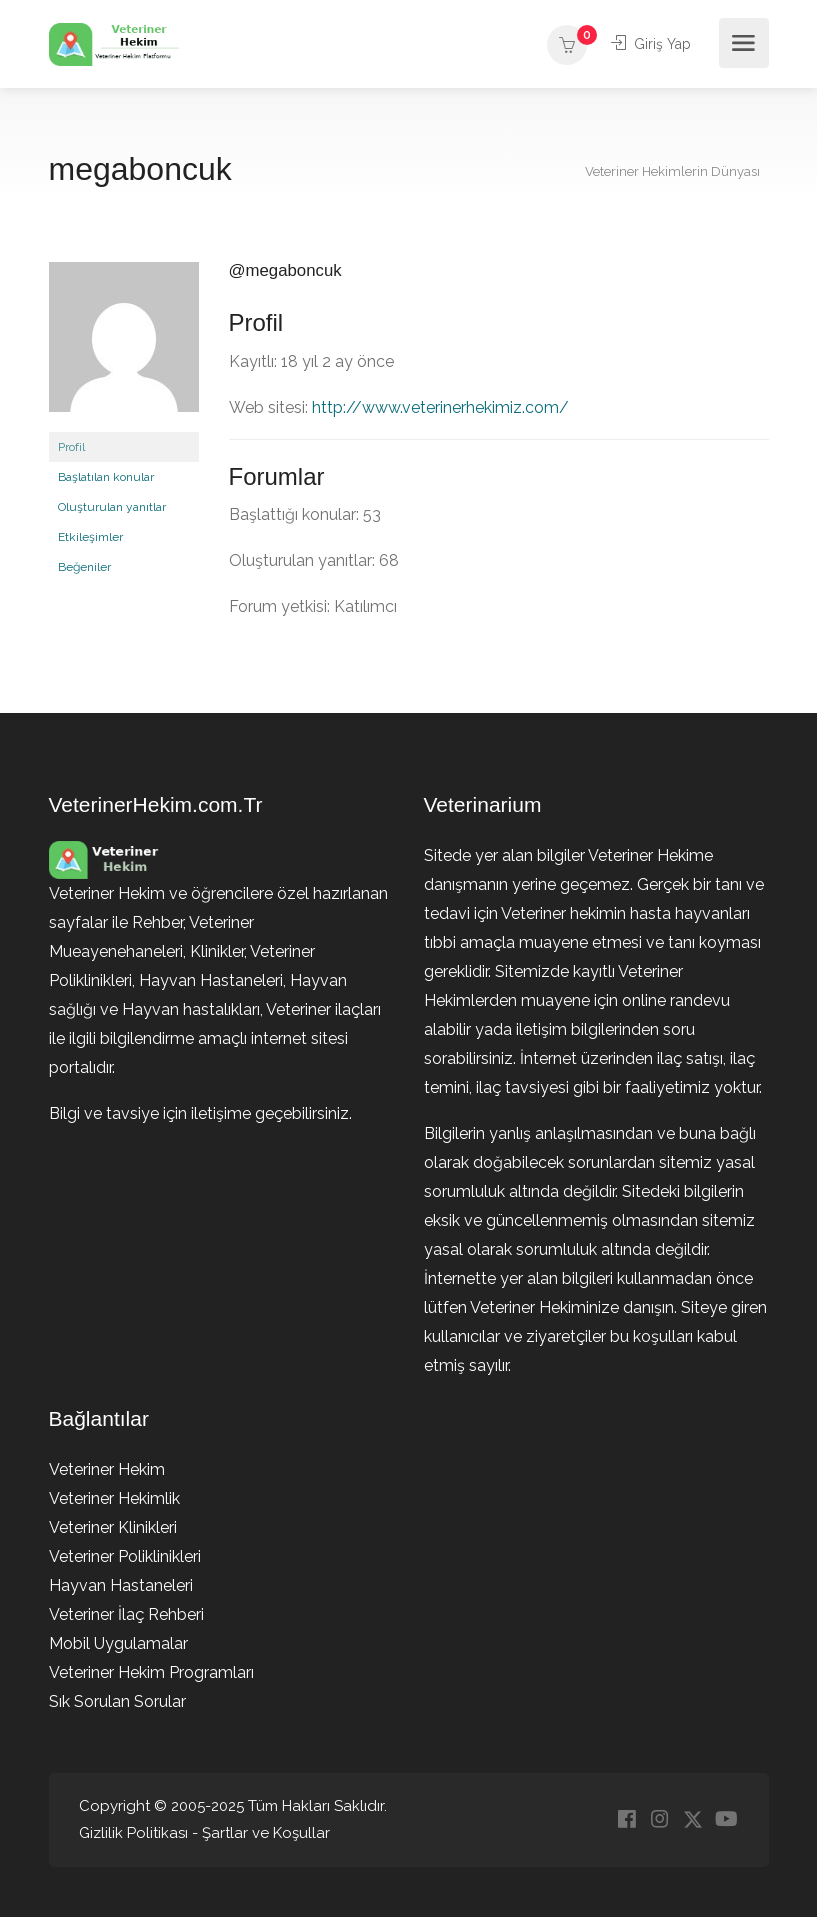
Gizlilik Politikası (133, 1833)
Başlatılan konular (106, 477)
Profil (71, 447)
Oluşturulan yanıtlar (112, 507)
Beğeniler (84, 567)
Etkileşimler (90, 537)
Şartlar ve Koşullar (266, 1833)
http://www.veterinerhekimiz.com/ (440, 407)
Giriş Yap (649, 43)
